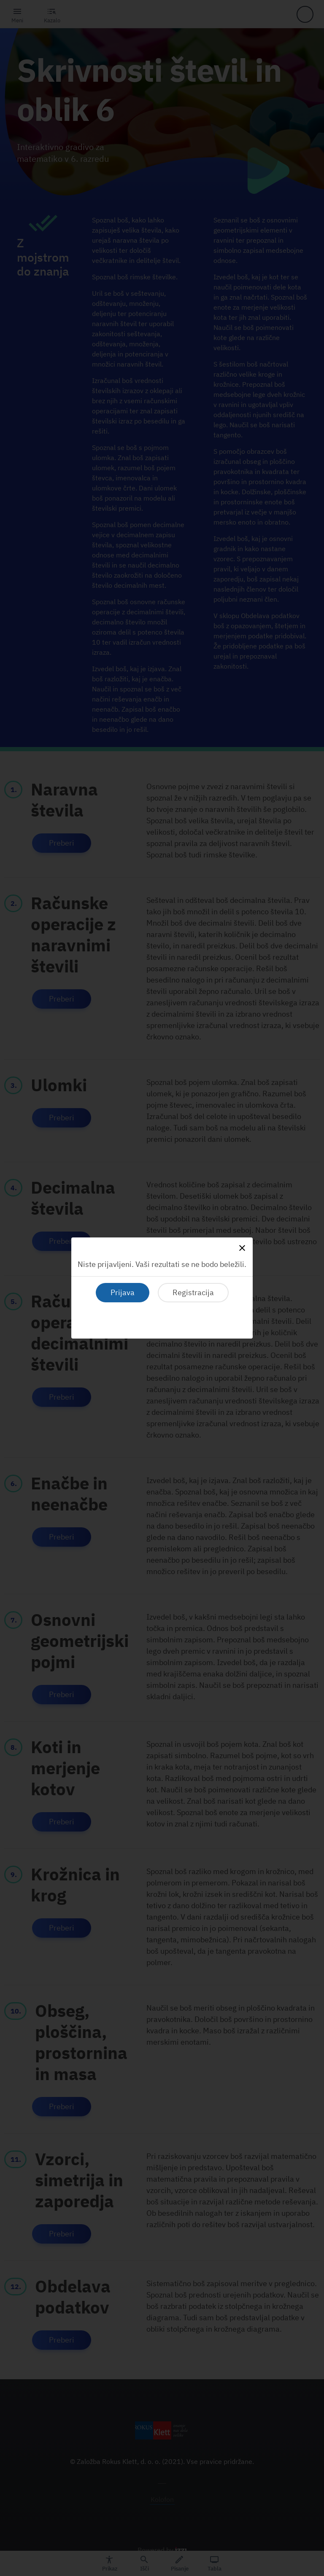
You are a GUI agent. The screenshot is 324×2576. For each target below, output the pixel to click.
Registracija (193, 1292)
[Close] (242, 1248)
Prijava (123, 1292)
